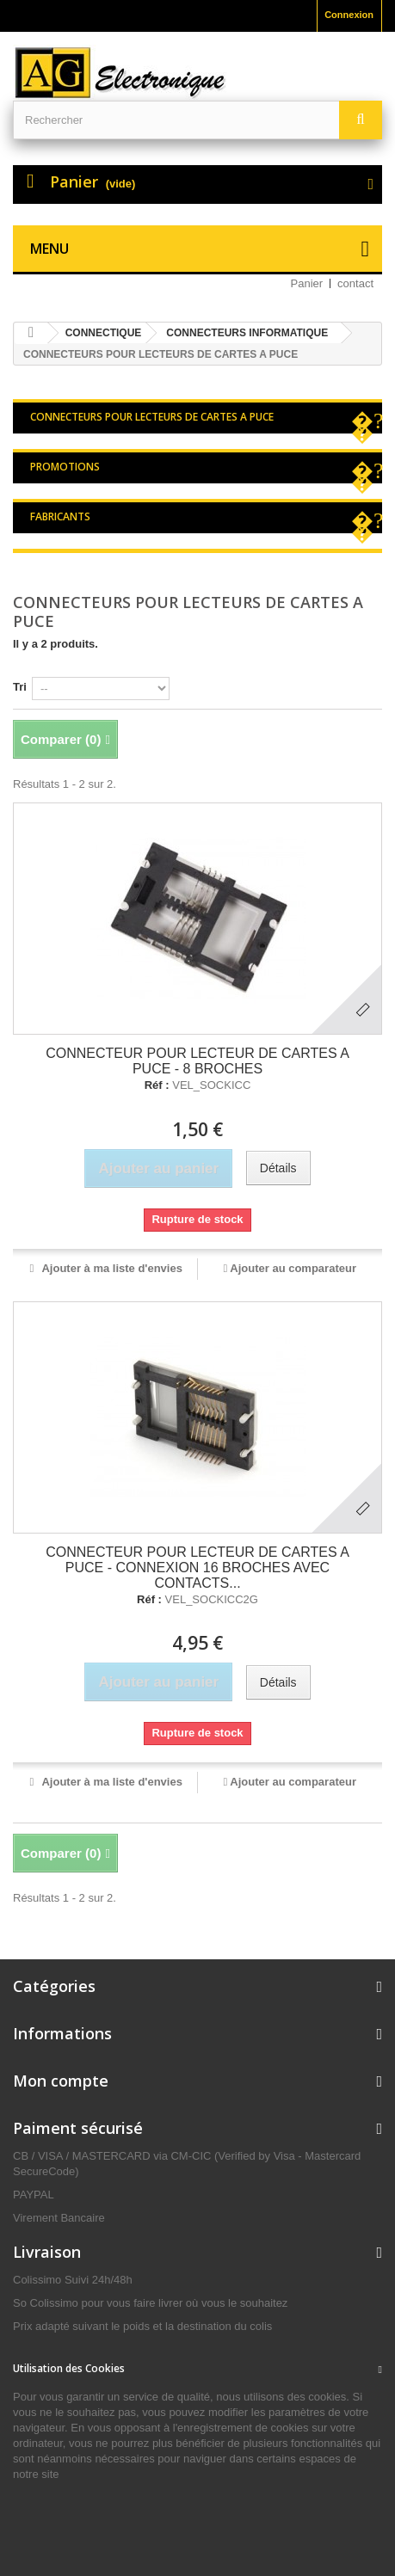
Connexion (348, 14)
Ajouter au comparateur (293, 1268)
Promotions (65, 466)
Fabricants (60, 516)
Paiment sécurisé (78, 2128)
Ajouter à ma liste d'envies (110, 1268)
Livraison (47, 2251)
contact (355, 283)
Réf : (157, 1085)
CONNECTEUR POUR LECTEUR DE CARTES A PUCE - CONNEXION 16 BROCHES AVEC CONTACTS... (197, 1567)
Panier (307, 283)
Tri (20, 686)
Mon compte (60, 2080)
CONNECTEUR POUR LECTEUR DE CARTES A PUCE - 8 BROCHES (197, 1061)
